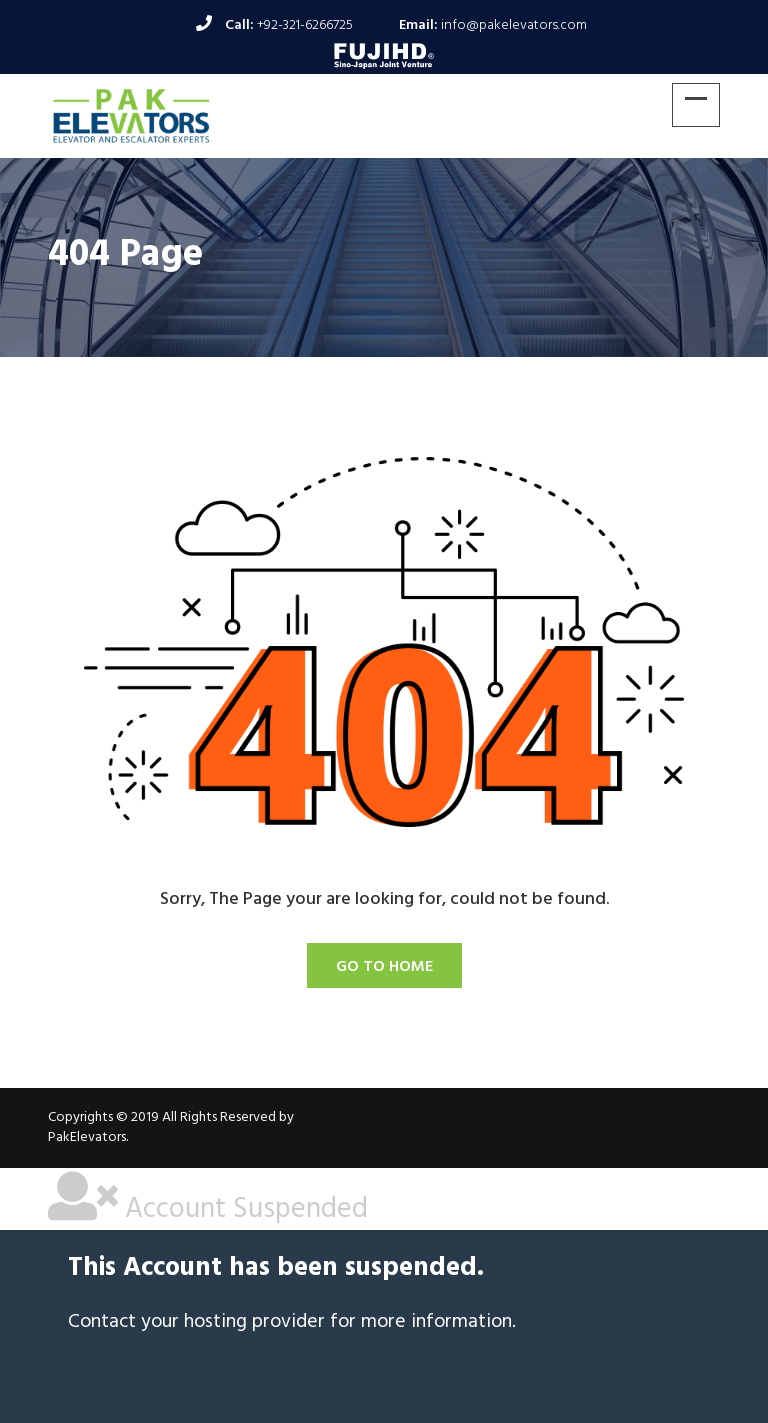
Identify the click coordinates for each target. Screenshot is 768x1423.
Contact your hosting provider (196, 1322)
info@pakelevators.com (514, 25)
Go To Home (384, 967)
